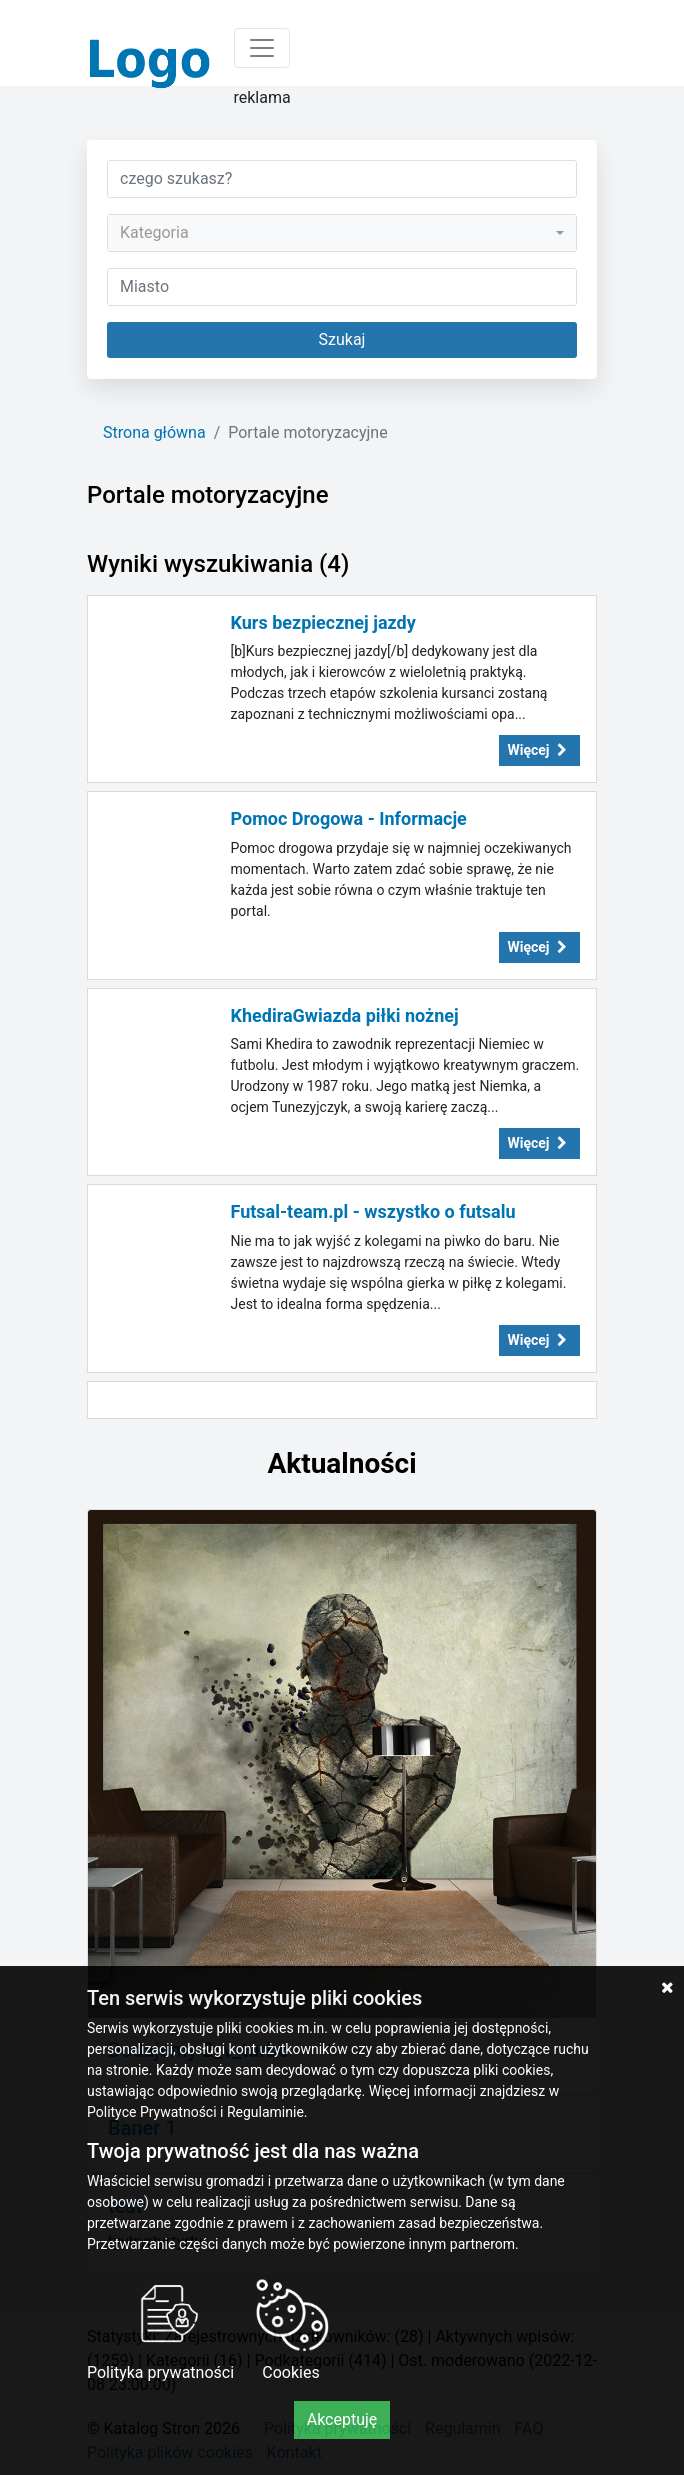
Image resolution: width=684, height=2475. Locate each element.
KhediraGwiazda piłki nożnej (345, 1015)
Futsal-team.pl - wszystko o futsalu (373, 1211)
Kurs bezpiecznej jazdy (323, 622)
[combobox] (342, 233)
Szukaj (342, 339)
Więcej (540, 750)
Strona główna (154, 432)
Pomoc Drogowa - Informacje (349, 818)
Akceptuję (342, 2419)
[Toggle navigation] (262, 48)
